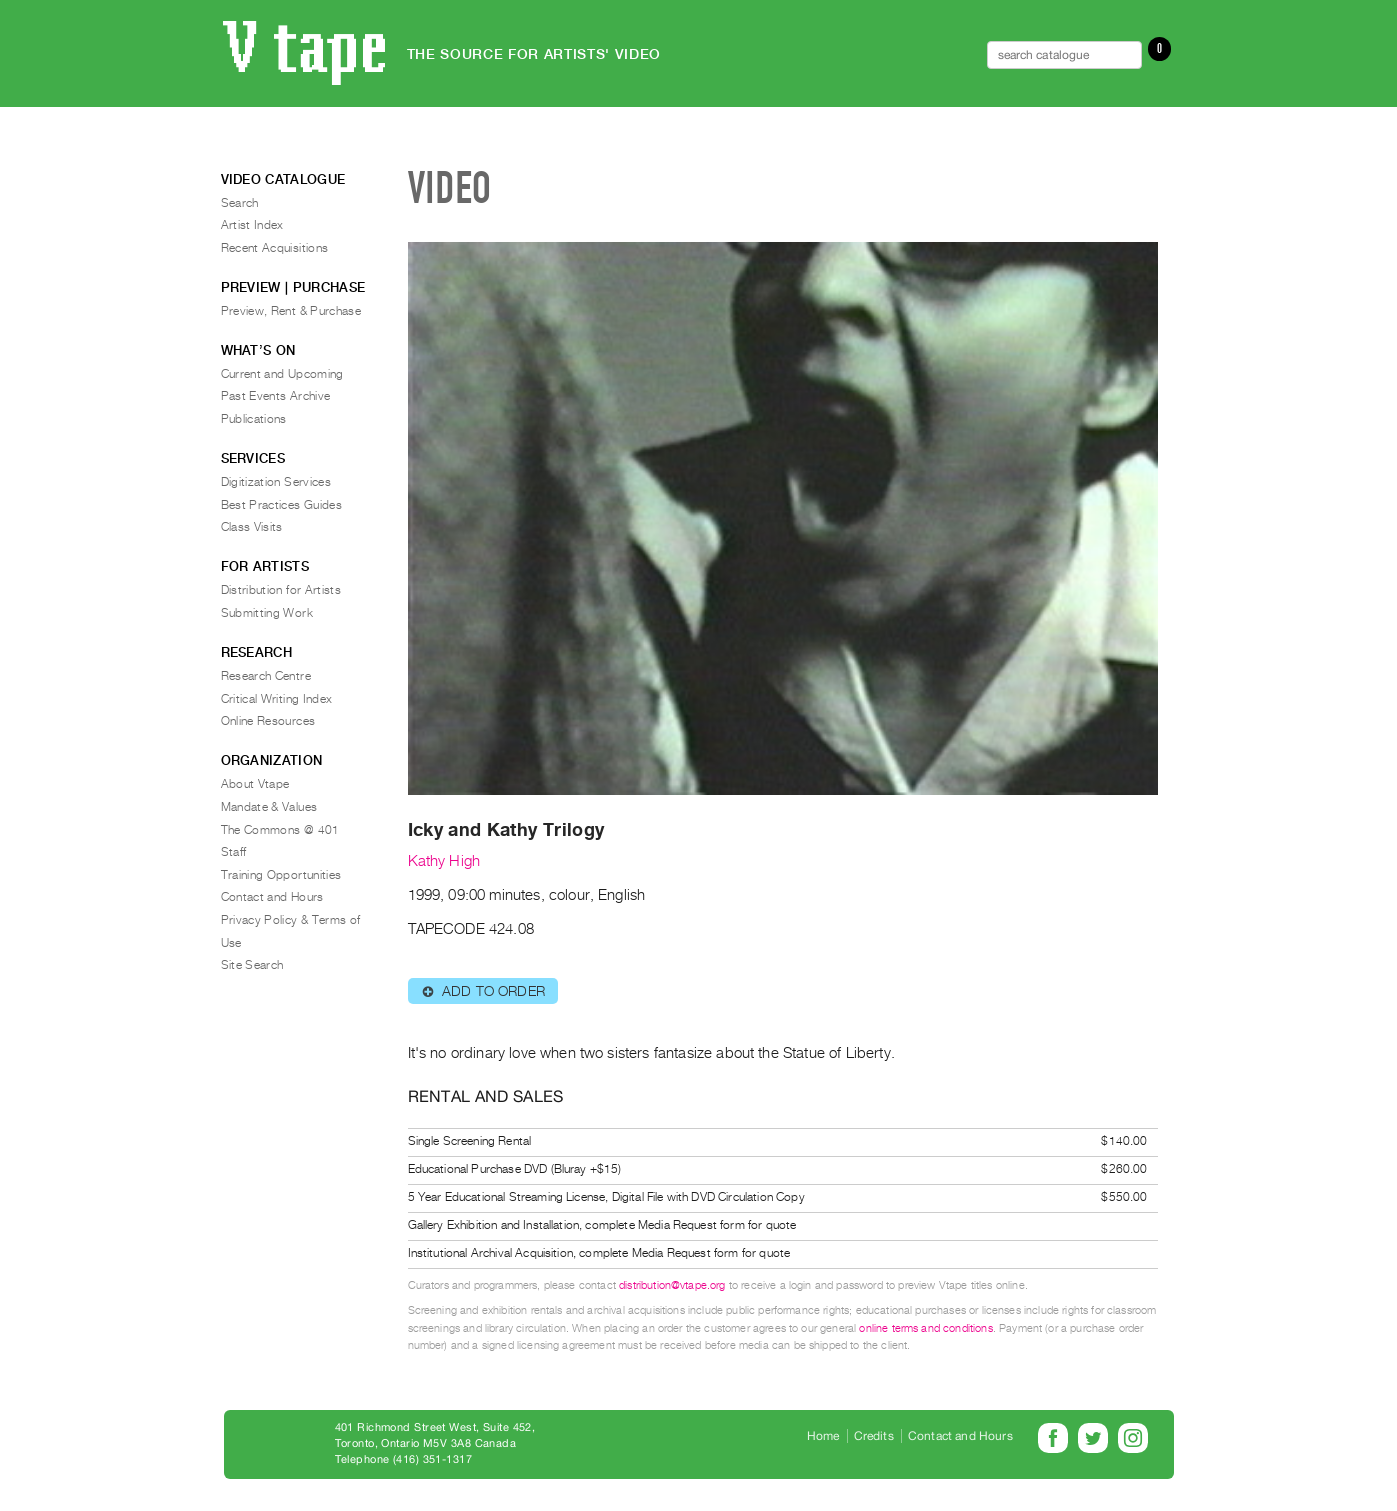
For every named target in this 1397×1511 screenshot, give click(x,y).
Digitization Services (276, 482)
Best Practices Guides (282, 505)
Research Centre (266, 676)
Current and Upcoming (282, 374)
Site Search (252, 965)
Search (240, 203)
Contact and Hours (272, 897)
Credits (874, 1436)
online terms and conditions (925, 1328)
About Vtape (255, 784)
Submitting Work (267, 613)
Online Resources (268, 721)
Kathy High (444, 861)
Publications (254, 419)
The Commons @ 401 (280, 830)
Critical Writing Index (277, 699)
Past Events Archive (276, 396)
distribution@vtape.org (672, 1285)
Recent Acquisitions (275, 248)
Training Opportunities (281, 875)
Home (823, 1436)
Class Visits (252, 527)
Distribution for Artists (281, 590)
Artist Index (252, 225)
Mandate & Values (269, 807)
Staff (234, 852)
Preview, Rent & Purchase (291, 311)
